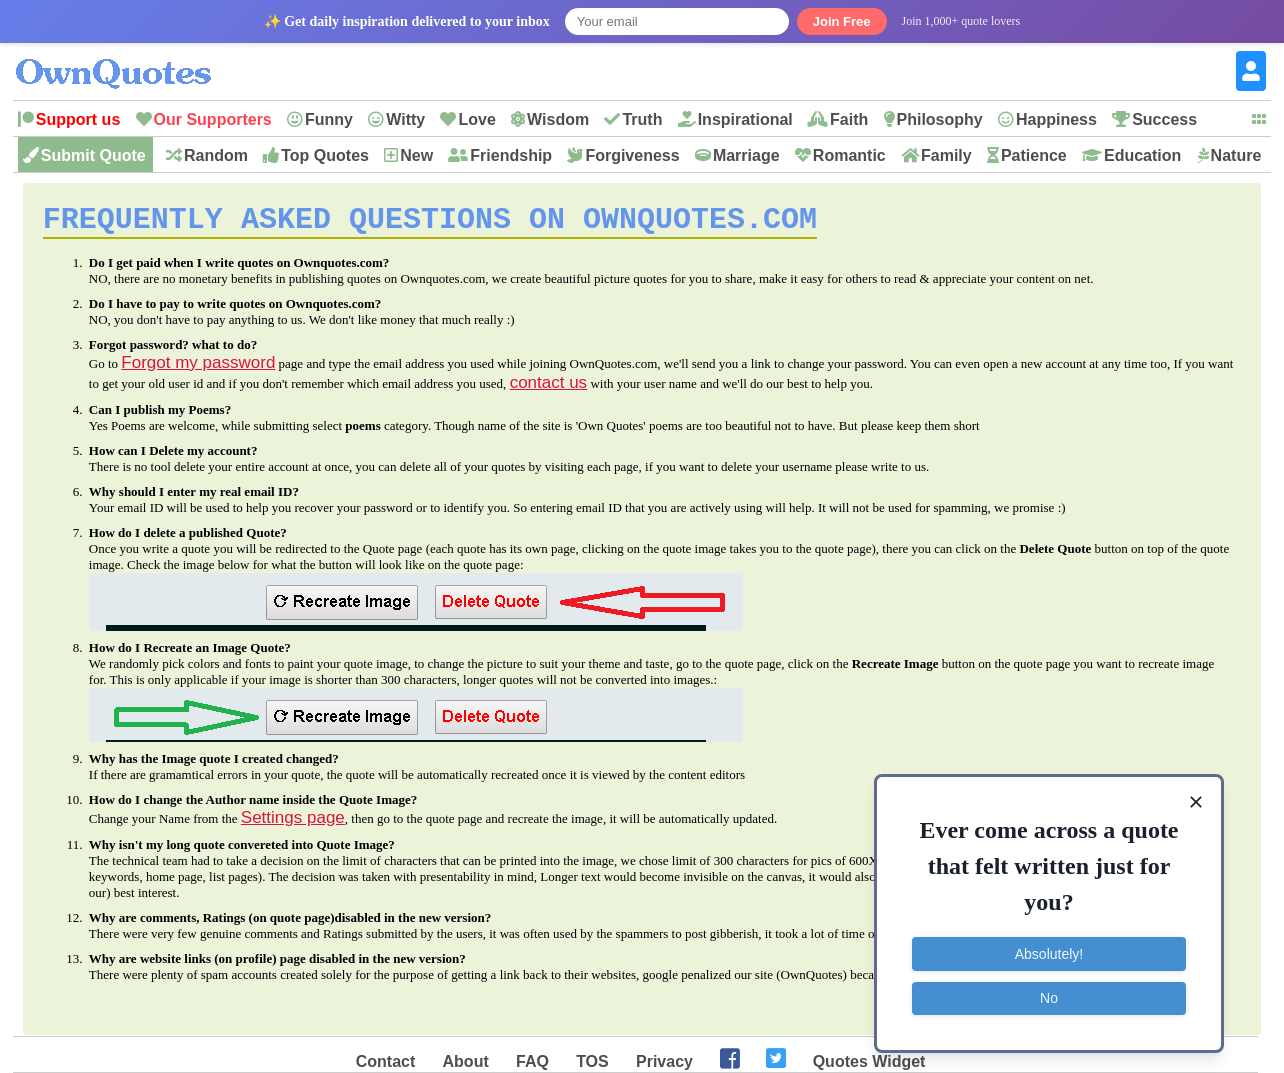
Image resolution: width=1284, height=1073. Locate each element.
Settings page (293, 824)
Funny (329, 119)
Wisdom (558, 119)
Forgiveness (632, 155)
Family (946, 155)
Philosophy (940, 119)
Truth (642, 119)
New (416, 155)
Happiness (1056, 119)
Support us (78, 119)
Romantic (849, 155)
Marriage (746, 155)
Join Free (842, 21)
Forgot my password (198, 369)
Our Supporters (213, 119)
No (1049, 998)
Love (476, 119)
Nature (1236, 155)
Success (1164, 119)
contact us (549, 389)
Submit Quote (93, 155)
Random (216, 155)
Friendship (511, 155)
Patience (1034, 155)
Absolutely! (1049, 954)
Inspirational (745, 119)
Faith (849, 119)
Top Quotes (325, 155)
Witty (405, 119)
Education (1142, 155)
